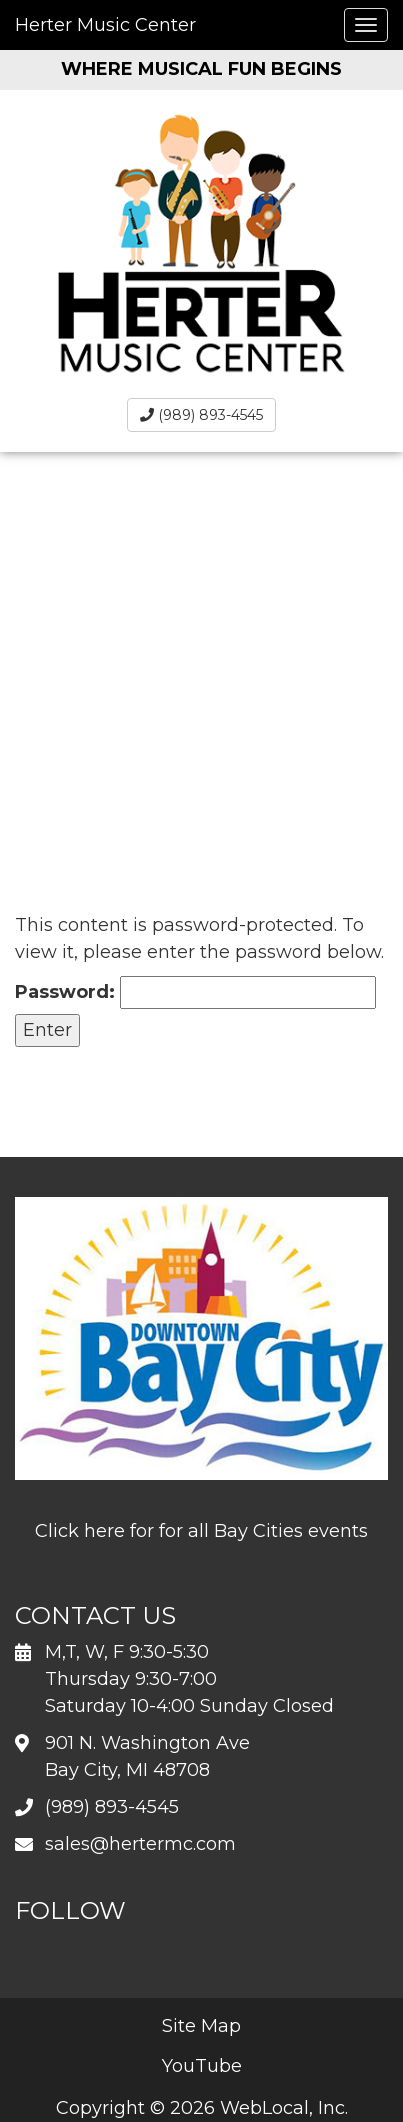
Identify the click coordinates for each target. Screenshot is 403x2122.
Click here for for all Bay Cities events (201, 1531)
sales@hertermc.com (140, 1844)
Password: (195, 992)
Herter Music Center (105, 25)
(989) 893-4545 (201, 415)
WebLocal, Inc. (284, 2108)
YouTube (202, 2066)
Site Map (201, 2026)
